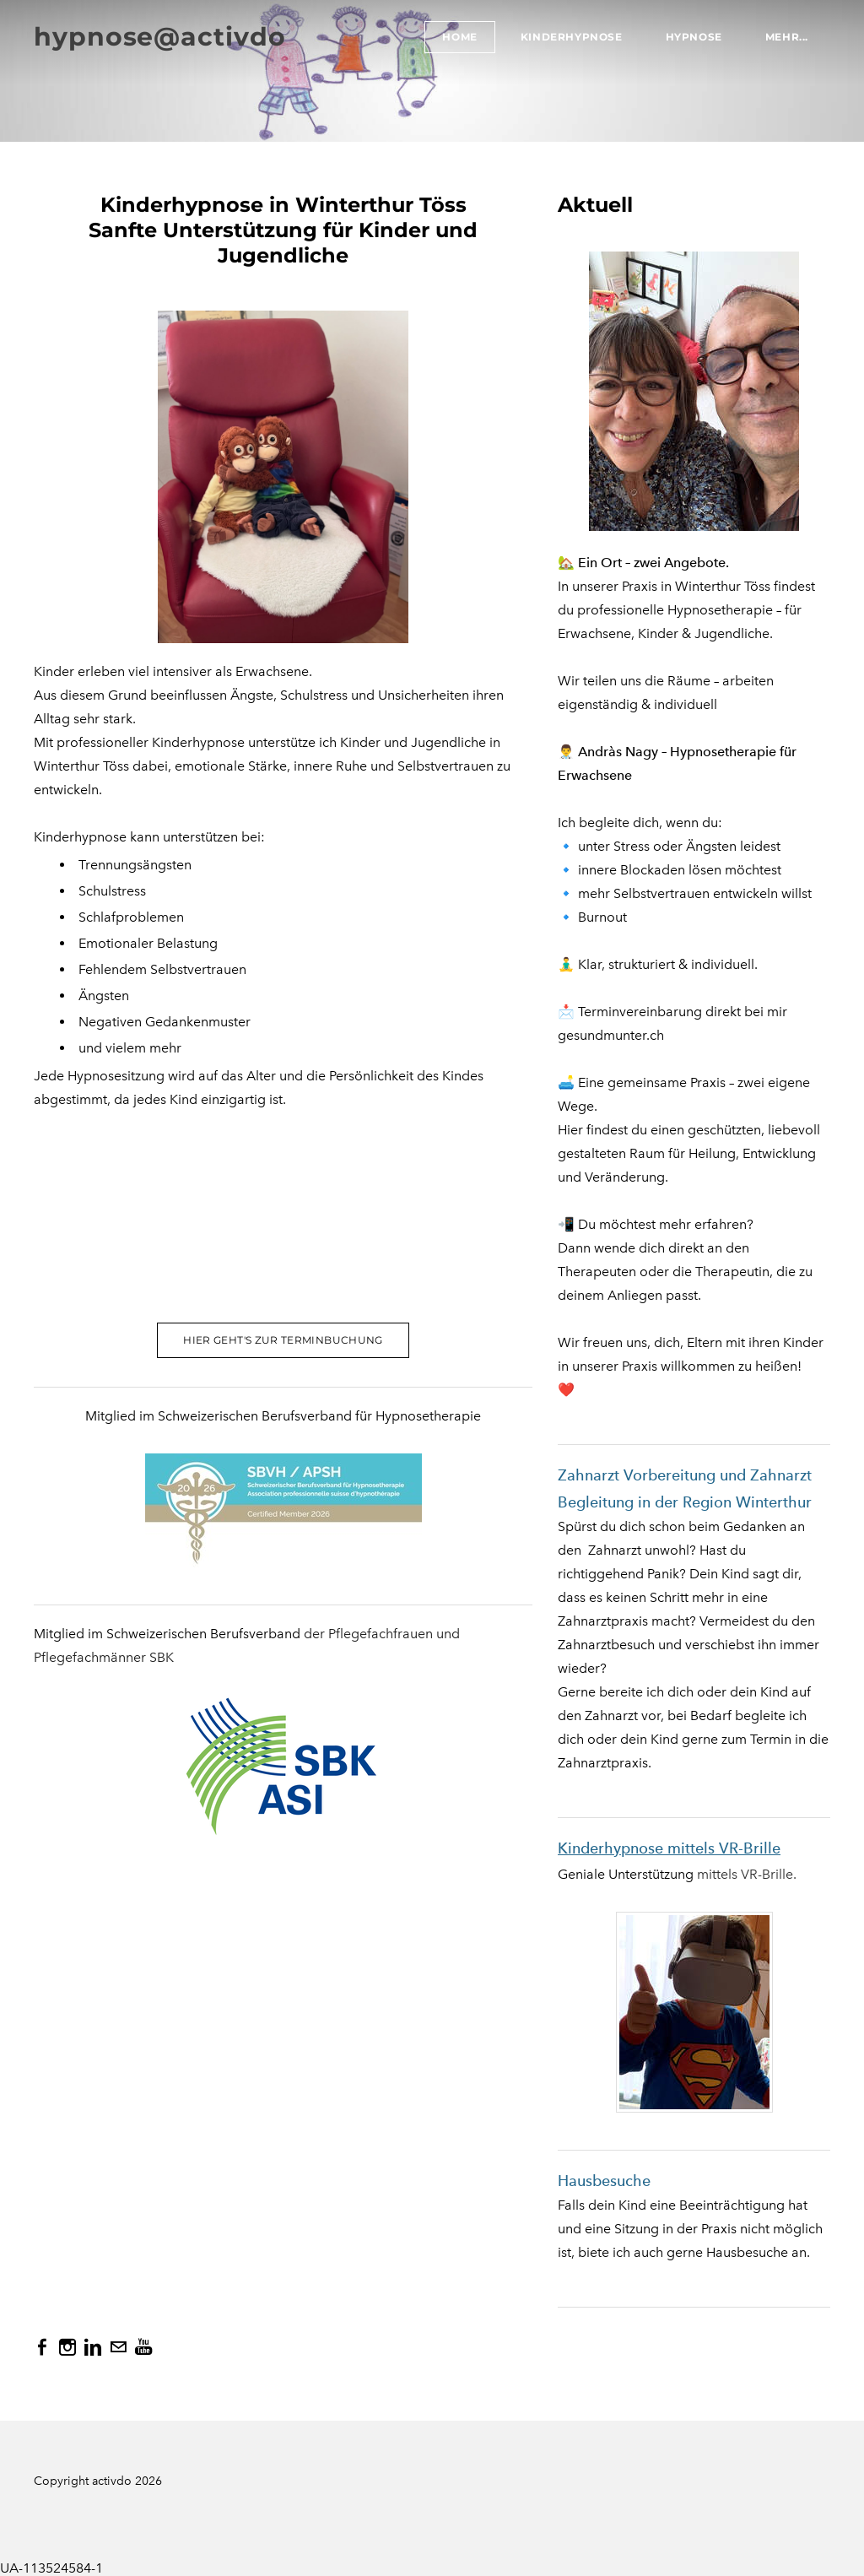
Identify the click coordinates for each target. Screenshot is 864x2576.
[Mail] (118, 2347)
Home (459, 36)
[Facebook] (42, 2347)
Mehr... (786, 36)
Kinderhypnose (572, 36)
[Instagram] (67, 2347)
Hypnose (694, 36)
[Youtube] (143, 2347)
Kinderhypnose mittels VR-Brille (669, 1848)
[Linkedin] (92, 2347)
